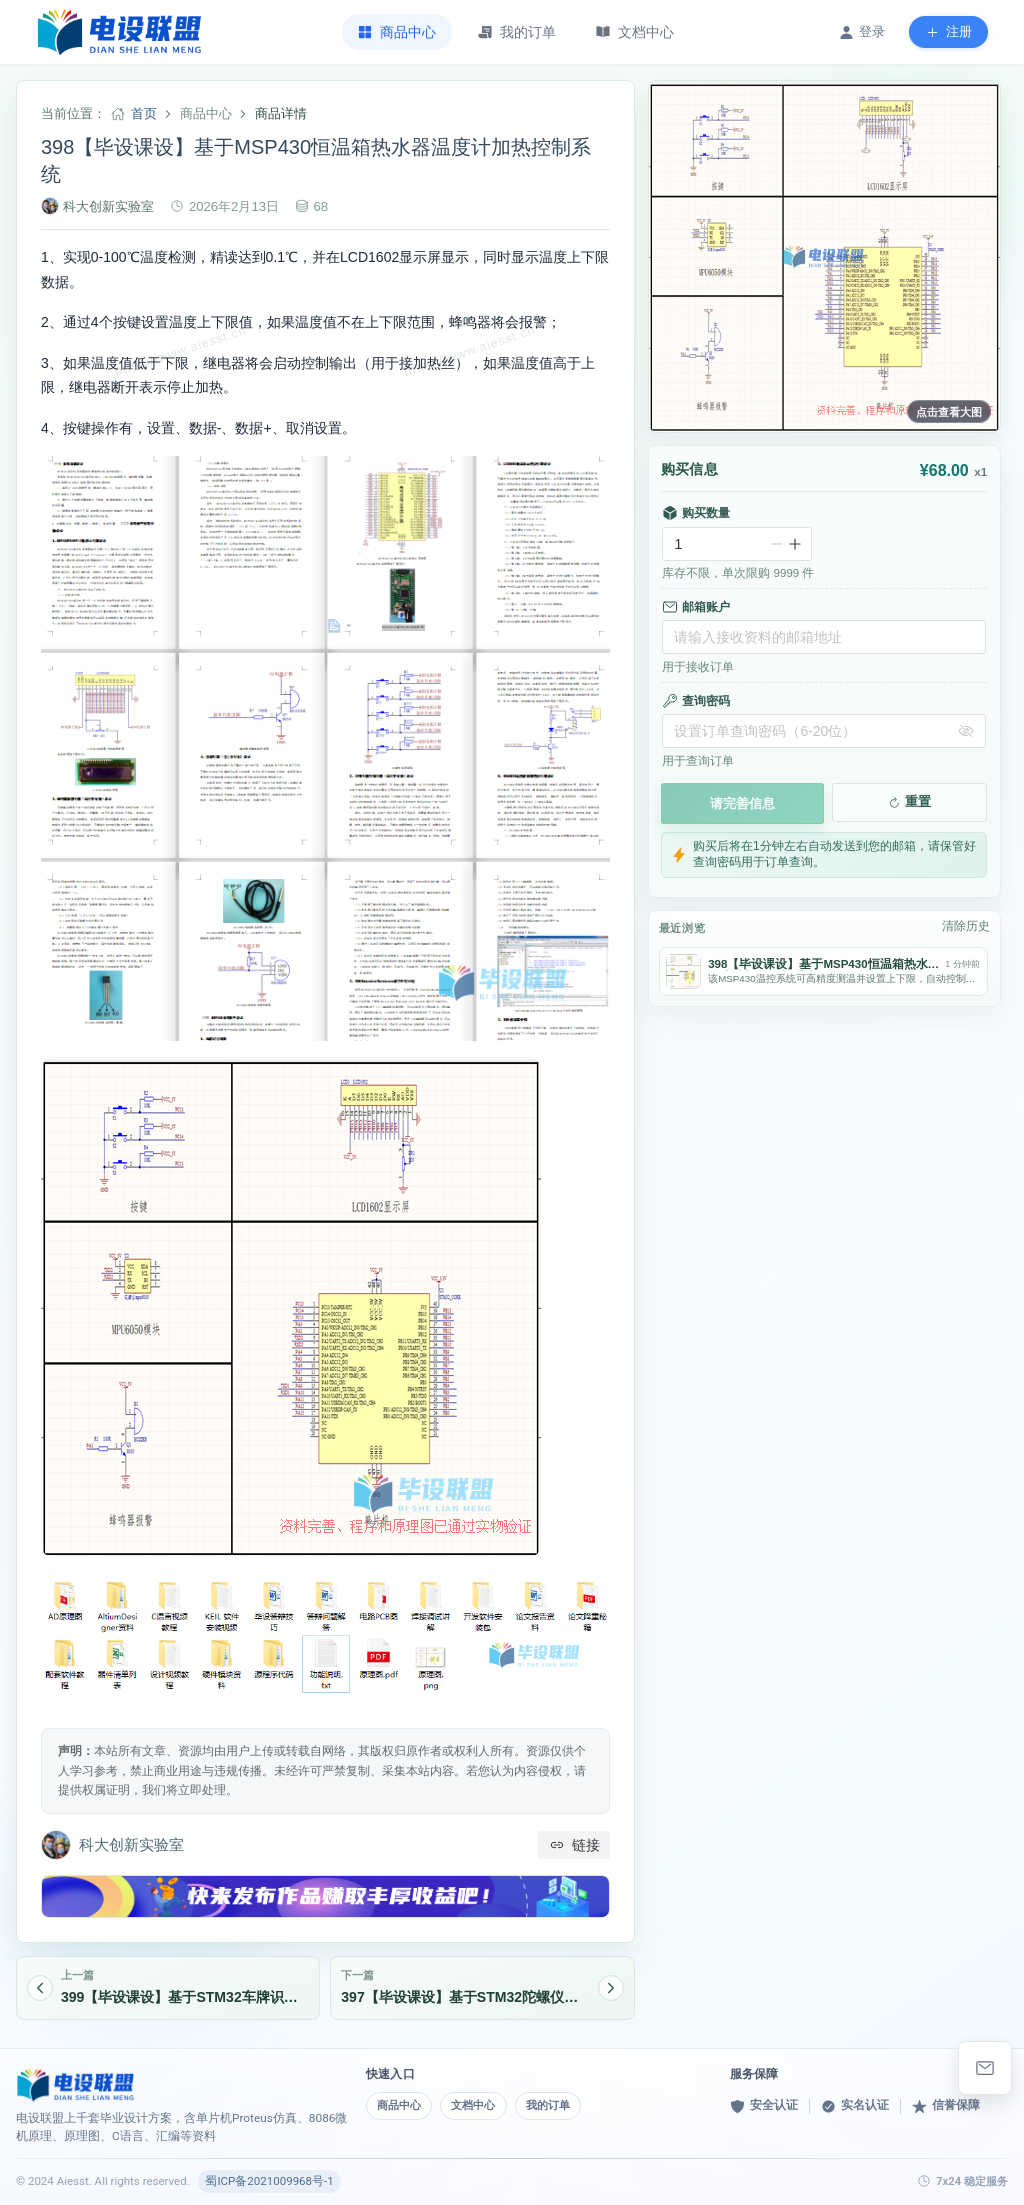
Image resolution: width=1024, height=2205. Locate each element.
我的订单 (564, 2105)
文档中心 (483, 2105)
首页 (144, 113)
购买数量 (696, 513)
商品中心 (402, 2105)
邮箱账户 (696, 607)
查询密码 (696, 701)
